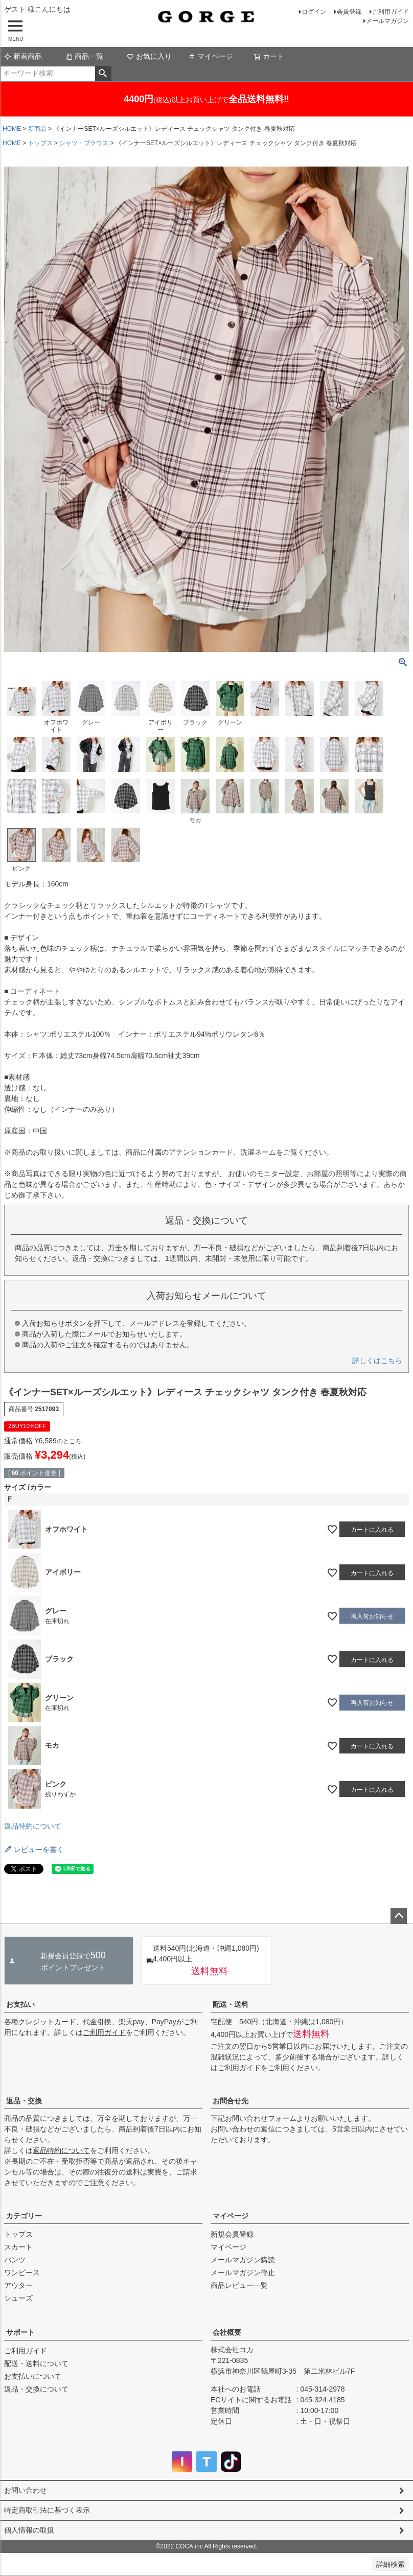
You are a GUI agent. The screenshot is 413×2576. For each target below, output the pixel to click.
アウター (18, 2285)
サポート (20, 2332)
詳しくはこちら (377, 1360)
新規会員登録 (232, 2234)
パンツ (15, 2260)
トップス (40, 143)
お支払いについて (32, 2376)
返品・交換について (36, 2389)
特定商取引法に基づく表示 (47, 2510)
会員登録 (349, 11)
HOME (12, 128)
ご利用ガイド (390, 11)
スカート (18, 2247)
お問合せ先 (230, 2101)
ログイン (314, 11)
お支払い (20, 2004)
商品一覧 (84, 56)
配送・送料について (36, 2363)
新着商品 (23, 56)
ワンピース (22, 2272)
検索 (103, 73)
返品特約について (32, 1826)
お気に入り (149, 56)
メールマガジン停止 (243, 2272)
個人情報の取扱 (29, 2530)
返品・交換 (24, 2101)
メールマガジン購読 (243, 2260)
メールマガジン (387, 21)
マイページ (210, 56)
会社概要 (227, 2332)
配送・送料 (230, 2004)
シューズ (18, 2298)
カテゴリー (24, 2216)
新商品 (37, 128)
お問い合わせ (25, 2490)
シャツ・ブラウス (83, 143)
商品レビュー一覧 (239, 2285)
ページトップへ (399, 1916)
